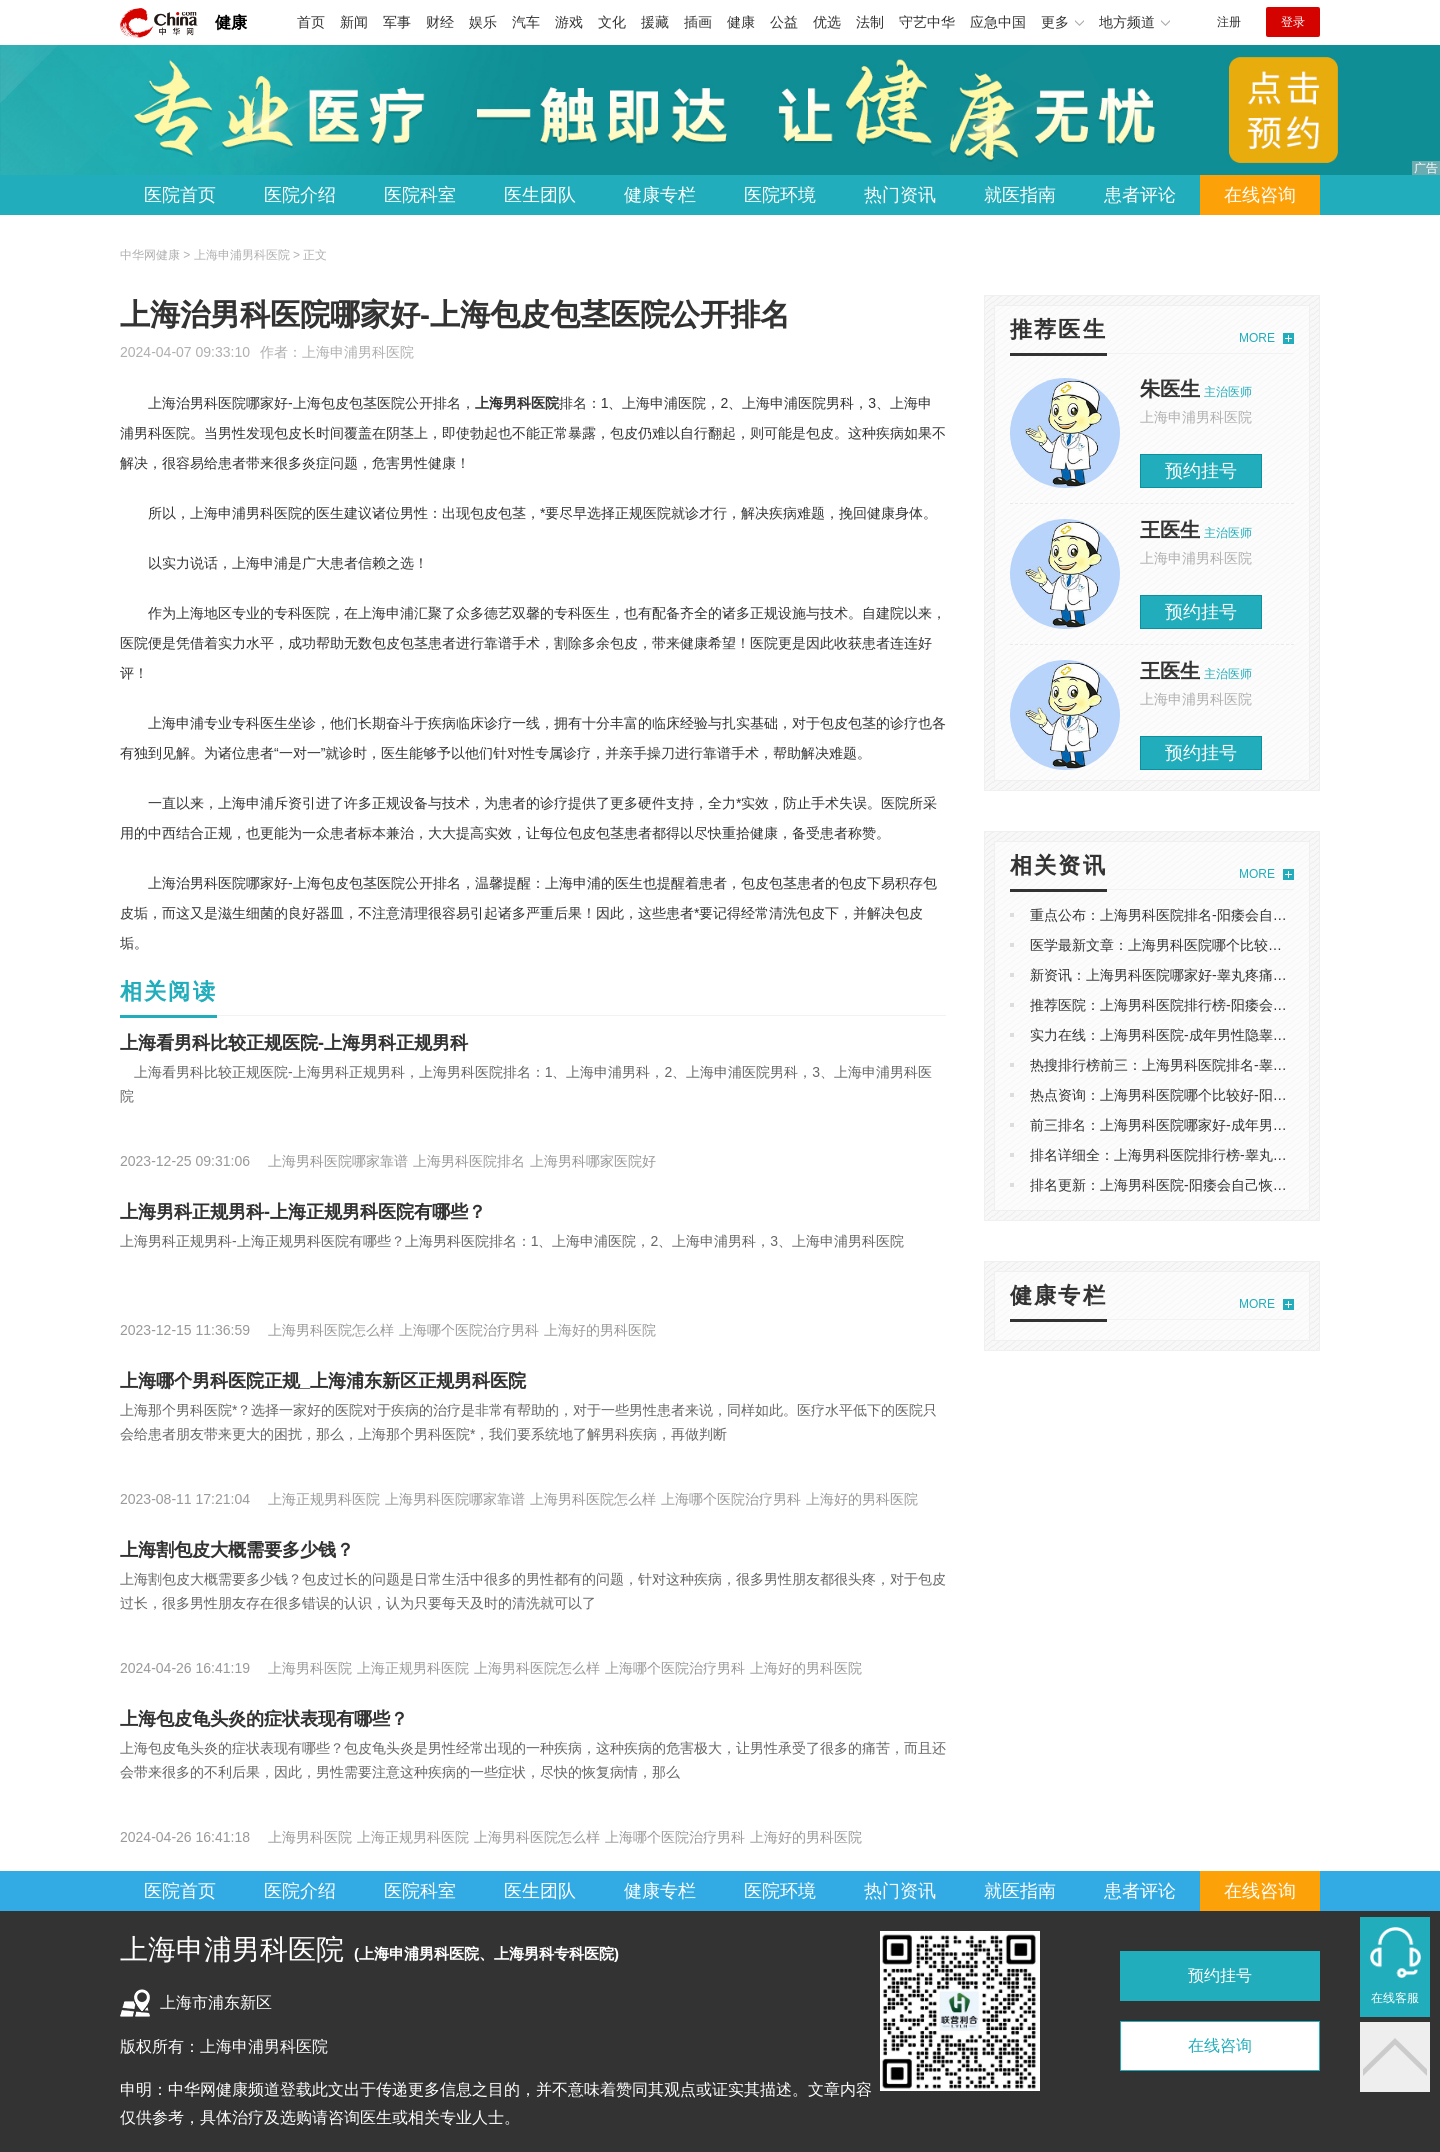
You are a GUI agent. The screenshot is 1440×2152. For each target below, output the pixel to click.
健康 (231, 22)
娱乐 (483, 22)
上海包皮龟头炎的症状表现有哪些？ (264, 1719)
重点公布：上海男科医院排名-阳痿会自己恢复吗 (1179, 915)
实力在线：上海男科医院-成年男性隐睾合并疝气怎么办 (1200, 1035)
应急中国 (998, 22)
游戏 (569, 22)
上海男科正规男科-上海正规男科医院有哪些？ (303, 1212)
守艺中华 (927, 22)
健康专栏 (660, 195)
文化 (612, 22)
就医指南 (1020, 195)
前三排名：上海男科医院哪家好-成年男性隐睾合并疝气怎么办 (1221, 1125)
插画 (698, 22)
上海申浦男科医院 (358, 352)
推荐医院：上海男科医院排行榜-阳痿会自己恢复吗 (1186, 1005)
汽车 (526, 22)
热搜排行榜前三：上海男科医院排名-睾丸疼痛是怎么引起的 (1214, 1065)
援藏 (655, 22)
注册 (1229, 22)
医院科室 (420, 195)
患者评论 (1140, 195)
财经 (440, 22)
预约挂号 (1201, 471)
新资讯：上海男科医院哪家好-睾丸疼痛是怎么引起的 (1193, 975)
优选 (827, 22)
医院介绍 (300, 195)
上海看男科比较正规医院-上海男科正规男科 (294, 1043)
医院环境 (780, 195)
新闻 (354, 22)
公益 (784, 22)
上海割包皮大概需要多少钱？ (237, 1550)
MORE (1257, 338)
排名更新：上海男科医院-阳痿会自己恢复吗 (1165, 1185)
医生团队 (540, 195)
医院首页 (180, 195)
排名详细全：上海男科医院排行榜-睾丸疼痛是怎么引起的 (1207, 1155)
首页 (311, 22)
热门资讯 (900, 195)
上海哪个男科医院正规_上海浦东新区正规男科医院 (323, 1381)
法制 (870, 22)
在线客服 (1395, 1998)
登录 (1293, 22)
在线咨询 (1260, 195)
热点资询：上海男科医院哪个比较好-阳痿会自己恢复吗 (1200, 1095)
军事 (397, 22)
